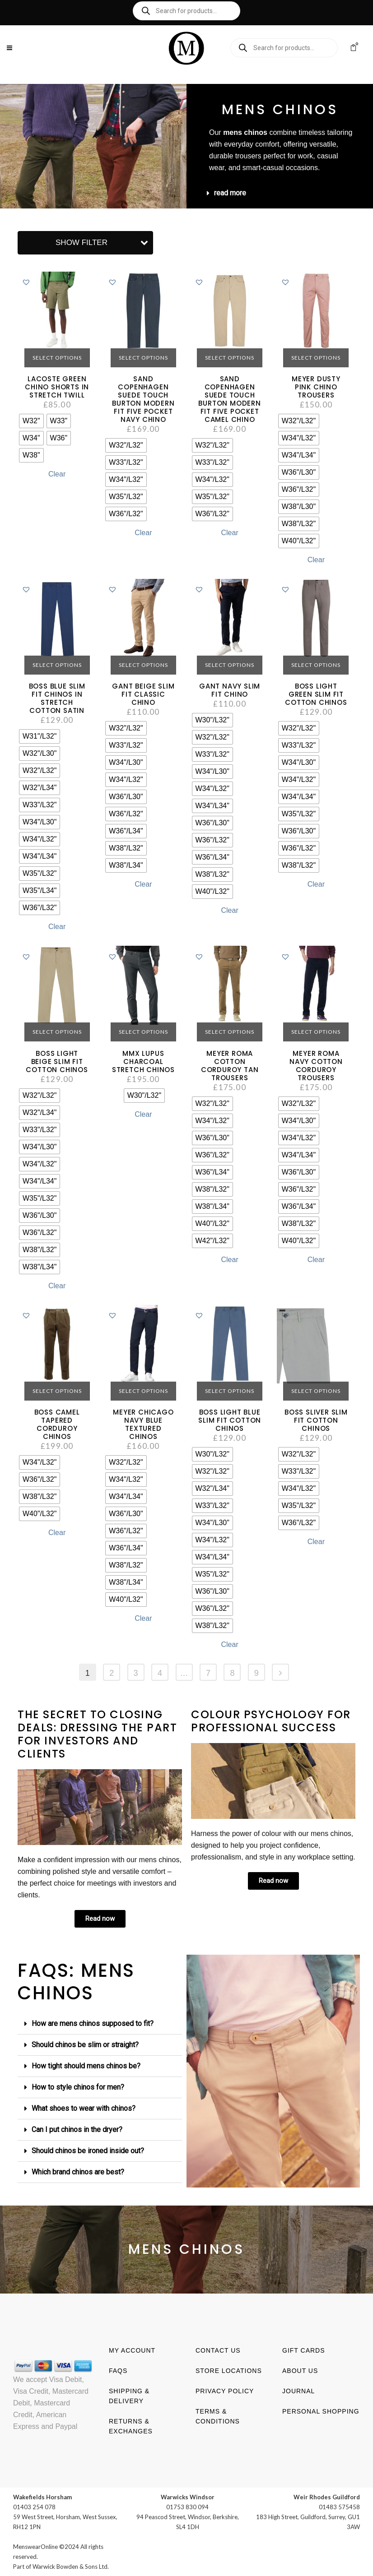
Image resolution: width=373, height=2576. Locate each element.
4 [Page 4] (160, 1673)
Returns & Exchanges (131, 2426)
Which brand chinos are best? (78, 2172)
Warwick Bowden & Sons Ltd (70, 2566)
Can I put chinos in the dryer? (77, 2129)
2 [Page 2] (111, 1673)
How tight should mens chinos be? (86, 2066)
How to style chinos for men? (78, 2087)
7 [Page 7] (208, 1673)
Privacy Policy (225, 2391)
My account (132, 2350)
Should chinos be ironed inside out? (88, 2150)
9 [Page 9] (256, 1673)
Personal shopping (320, 2411)
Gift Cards (303, 2350)
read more (230, 193)
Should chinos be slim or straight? (85, 2044)
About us (300, 2370)
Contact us (218, 2350)
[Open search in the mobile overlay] (186, 11)
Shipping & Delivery (129, 2396)
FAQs (118, 2370)
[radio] (31, 421)
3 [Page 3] (136, 1673)
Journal (298, 2391)
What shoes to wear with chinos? (83, 2108)
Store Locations (229, 2370)
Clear (56, 474)
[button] (282, 193)
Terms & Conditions (218, 2416)
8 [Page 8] (232, 1673)
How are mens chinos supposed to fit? (93, 2023)
